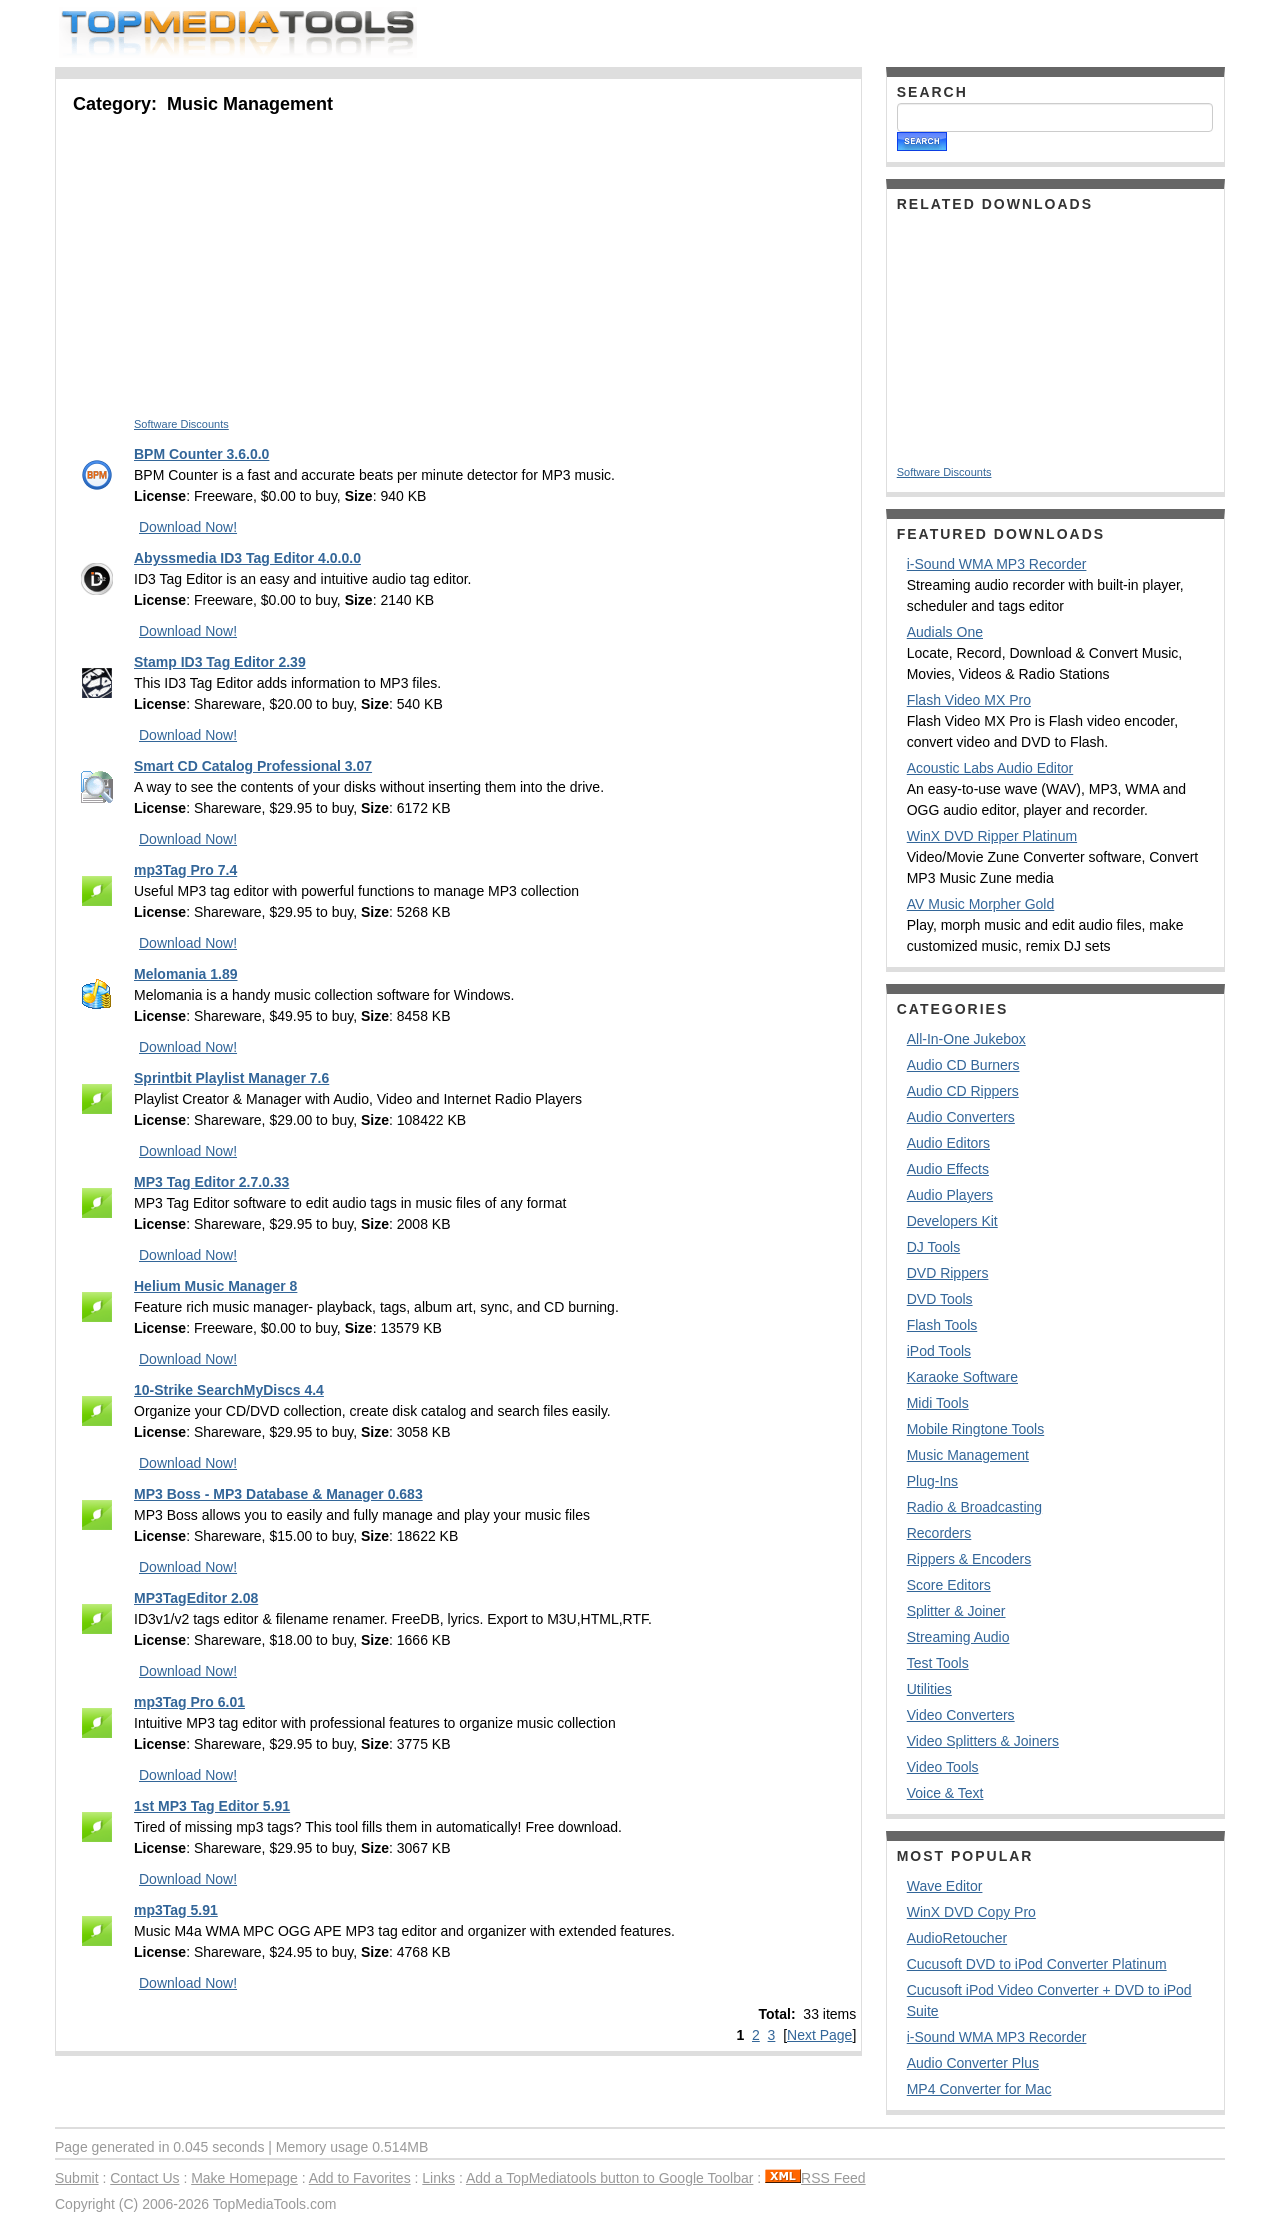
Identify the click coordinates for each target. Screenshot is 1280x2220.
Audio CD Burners (963, 1065)
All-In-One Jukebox (966, 1039)
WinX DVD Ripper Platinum (992, 836)
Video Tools (943, 1767)
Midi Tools (938, 1403)
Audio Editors (948, 1143)
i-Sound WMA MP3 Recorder (997, 564)
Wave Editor (945, 1886)
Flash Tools (942, 1325)
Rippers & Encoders (969, 1559)
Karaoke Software (962, 1377)
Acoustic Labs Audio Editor (990, 768)
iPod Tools (939, 1351)
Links (438, 2178)
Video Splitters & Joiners (983, 1741)
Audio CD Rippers (963, 1091)
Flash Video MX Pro (969, 700)
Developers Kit (952, 1221)
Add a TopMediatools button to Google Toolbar (609, 2178)
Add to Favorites (360, 2178)
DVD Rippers (948, 1273)
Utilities (929, 1689)
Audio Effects (948, 1169)
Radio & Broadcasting (974, 1507)
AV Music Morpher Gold (981, 904)
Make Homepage (244, 2178)
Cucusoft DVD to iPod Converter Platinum (1037, 1964)
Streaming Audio (958, 1637)
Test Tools (938, 1663)
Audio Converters (961, 1117)
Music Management (968, 1455)
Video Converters (961, 1715)
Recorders (939, 1533)
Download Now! (188, 527)
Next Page (819, 2035)
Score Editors (949, 1585)
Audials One (945, 632)
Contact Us (144, 2178)
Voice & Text (945, 1793)
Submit (77, 2178)
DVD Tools (940, 1299)
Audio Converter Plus (973, 2063)
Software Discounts (181, 424)
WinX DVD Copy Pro (971, 1912)
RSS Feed (815, 2178)
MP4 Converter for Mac (979, 2089)
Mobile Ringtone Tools (976, 1429)
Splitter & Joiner (956, 1611)
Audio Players (950, 1195)
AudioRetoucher (957, 1938)
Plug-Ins (932, 1481)
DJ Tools (933, 1247)
